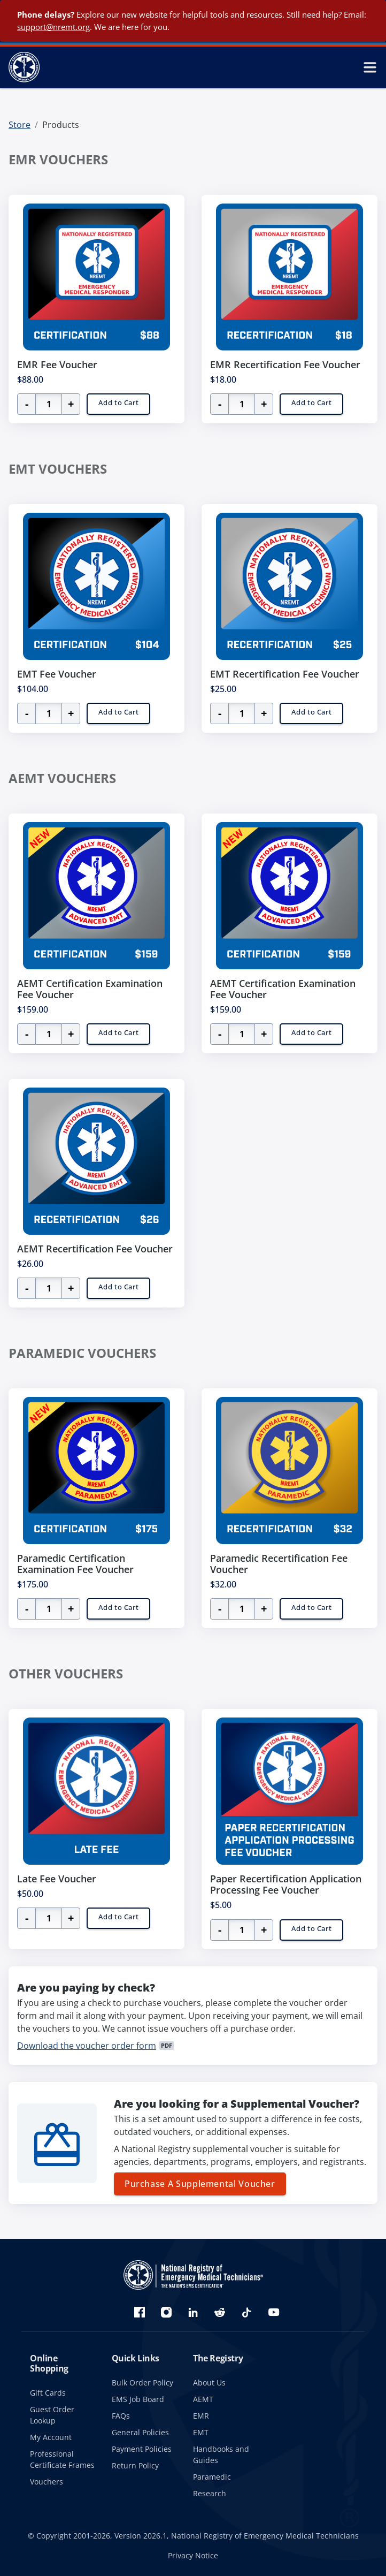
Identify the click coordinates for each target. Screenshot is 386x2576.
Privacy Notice (193, 2555)
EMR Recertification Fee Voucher (285, 364)
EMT (201, 2432)
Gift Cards (48, 2393)
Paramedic (212, 2477)
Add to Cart (118, 402)
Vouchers (46, 2481)
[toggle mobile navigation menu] (369, 67)
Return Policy (135, 2465)
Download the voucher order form (86, 2045)
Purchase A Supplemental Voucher (200, 2184)
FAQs (121, 2416)
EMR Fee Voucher (57, 364)
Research (209, 2493)
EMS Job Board (138, 2399)
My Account (51, 2437)
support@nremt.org (53, 26)
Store (19, 125)
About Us (209, 2382)
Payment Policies (142, 2449)
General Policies (140, 2432)
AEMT (203, 2399)
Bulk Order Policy (142, 2382)
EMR (201, 2416)
